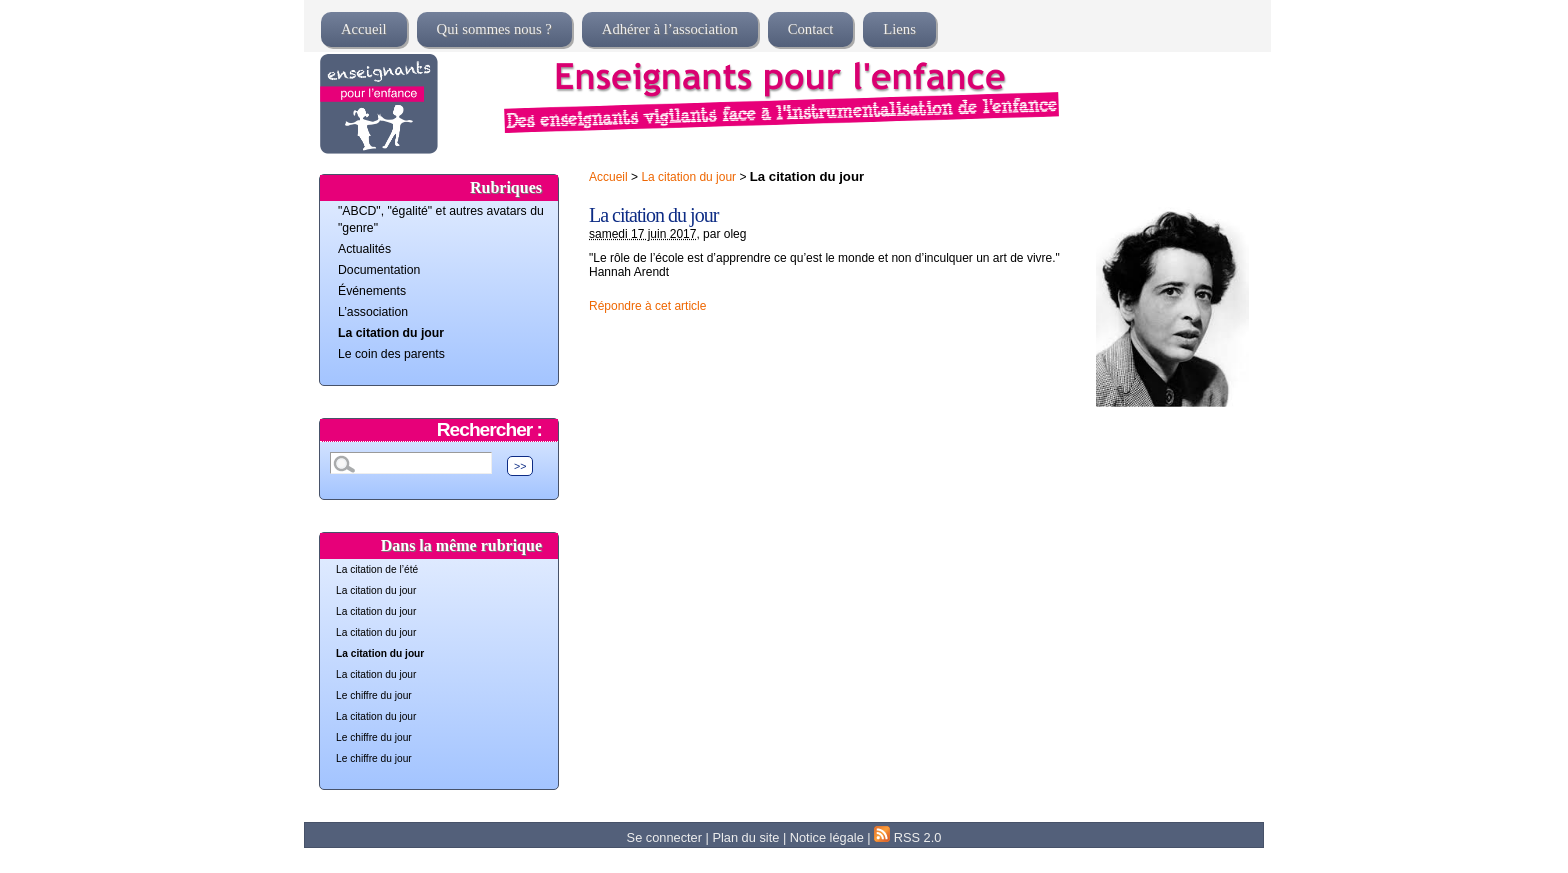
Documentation (379, 270)
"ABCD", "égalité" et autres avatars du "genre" (441, 219)
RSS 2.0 (907, 837)
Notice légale (827, 837)
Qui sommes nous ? (494, 29)
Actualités (364, 249)
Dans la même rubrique (461, 545)
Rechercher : (489, 429)
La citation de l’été (377, 569)
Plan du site (745, 837)
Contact (811, 29)
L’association (373, 312)
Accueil (364, 29)
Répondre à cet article (647, 306)
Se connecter (664, 837)
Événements (372, 291)
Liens (899, 29)
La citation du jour (688, 177)
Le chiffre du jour (374, 695)
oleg (735, 234)
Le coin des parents (391, 354)
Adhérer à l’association (670, 29)
